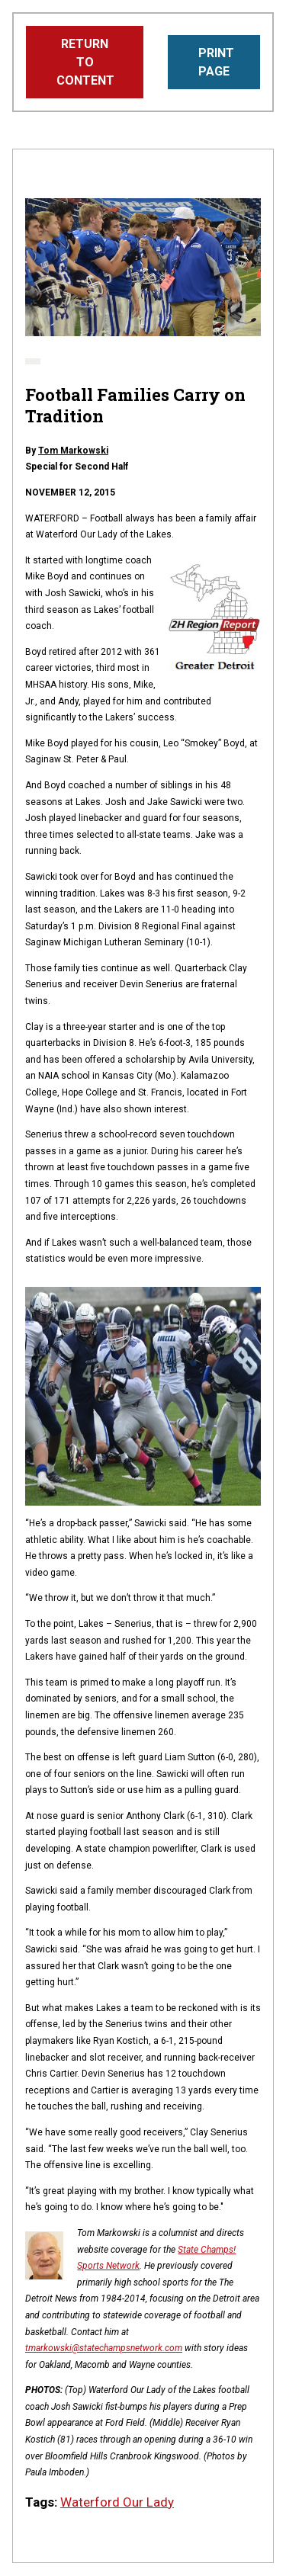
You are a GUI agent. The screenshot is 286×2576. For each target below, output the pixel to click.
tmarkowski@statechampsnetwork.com (103, 2348)
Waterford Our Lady (117, 2502)
